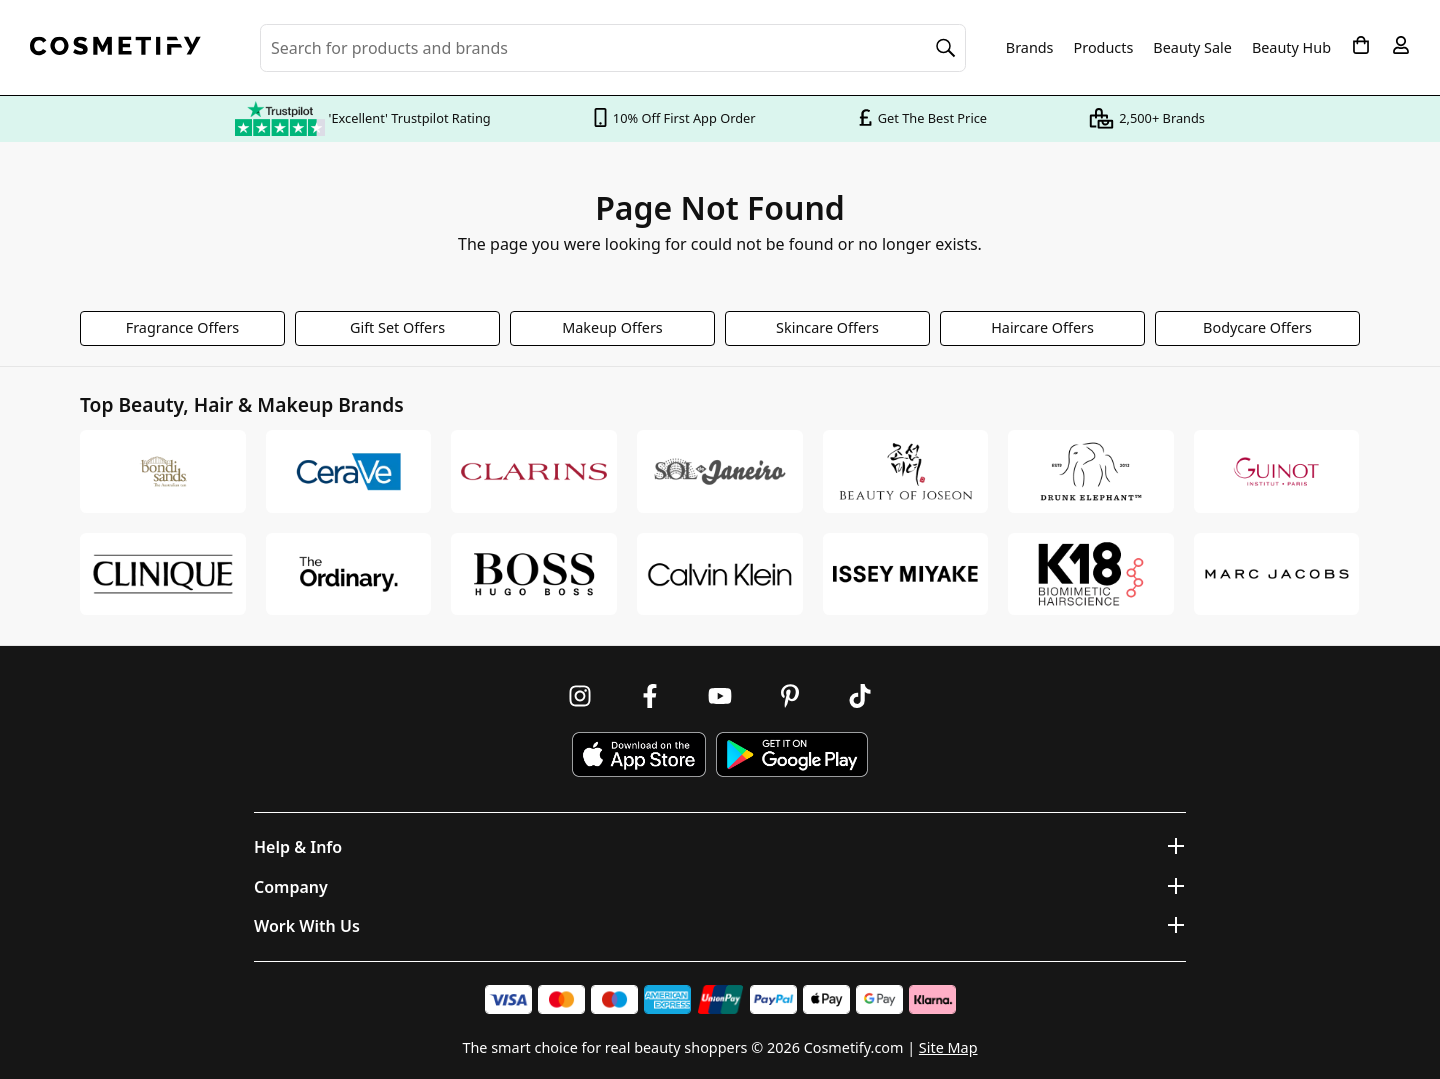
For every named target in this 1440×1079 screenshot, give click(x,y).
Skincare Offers (827, 327)
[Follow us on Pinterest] (790, 696)
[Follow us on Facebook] (650, 696)
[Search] (946, 48)
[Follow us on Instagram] (580, 696)
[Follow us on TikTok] (860, 696)
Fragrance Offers (183, 327)
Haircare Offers (1042, 327)
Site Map (948, 1047)
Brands (1030, 48)
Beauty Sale (1192, 48)
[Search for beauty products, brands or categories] (613, 48)
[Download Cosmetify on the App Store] (639, 754)
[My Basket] (1361, 45)
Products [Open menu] (1104, 47)
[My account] (1401, 45)
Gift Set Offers (397, 327)
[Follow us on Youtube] (720, 696)
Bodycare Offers (1257, 327)
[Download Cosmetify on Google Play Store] (792, 754)
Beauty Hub (1291, 48)
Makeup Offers (612, 327)
